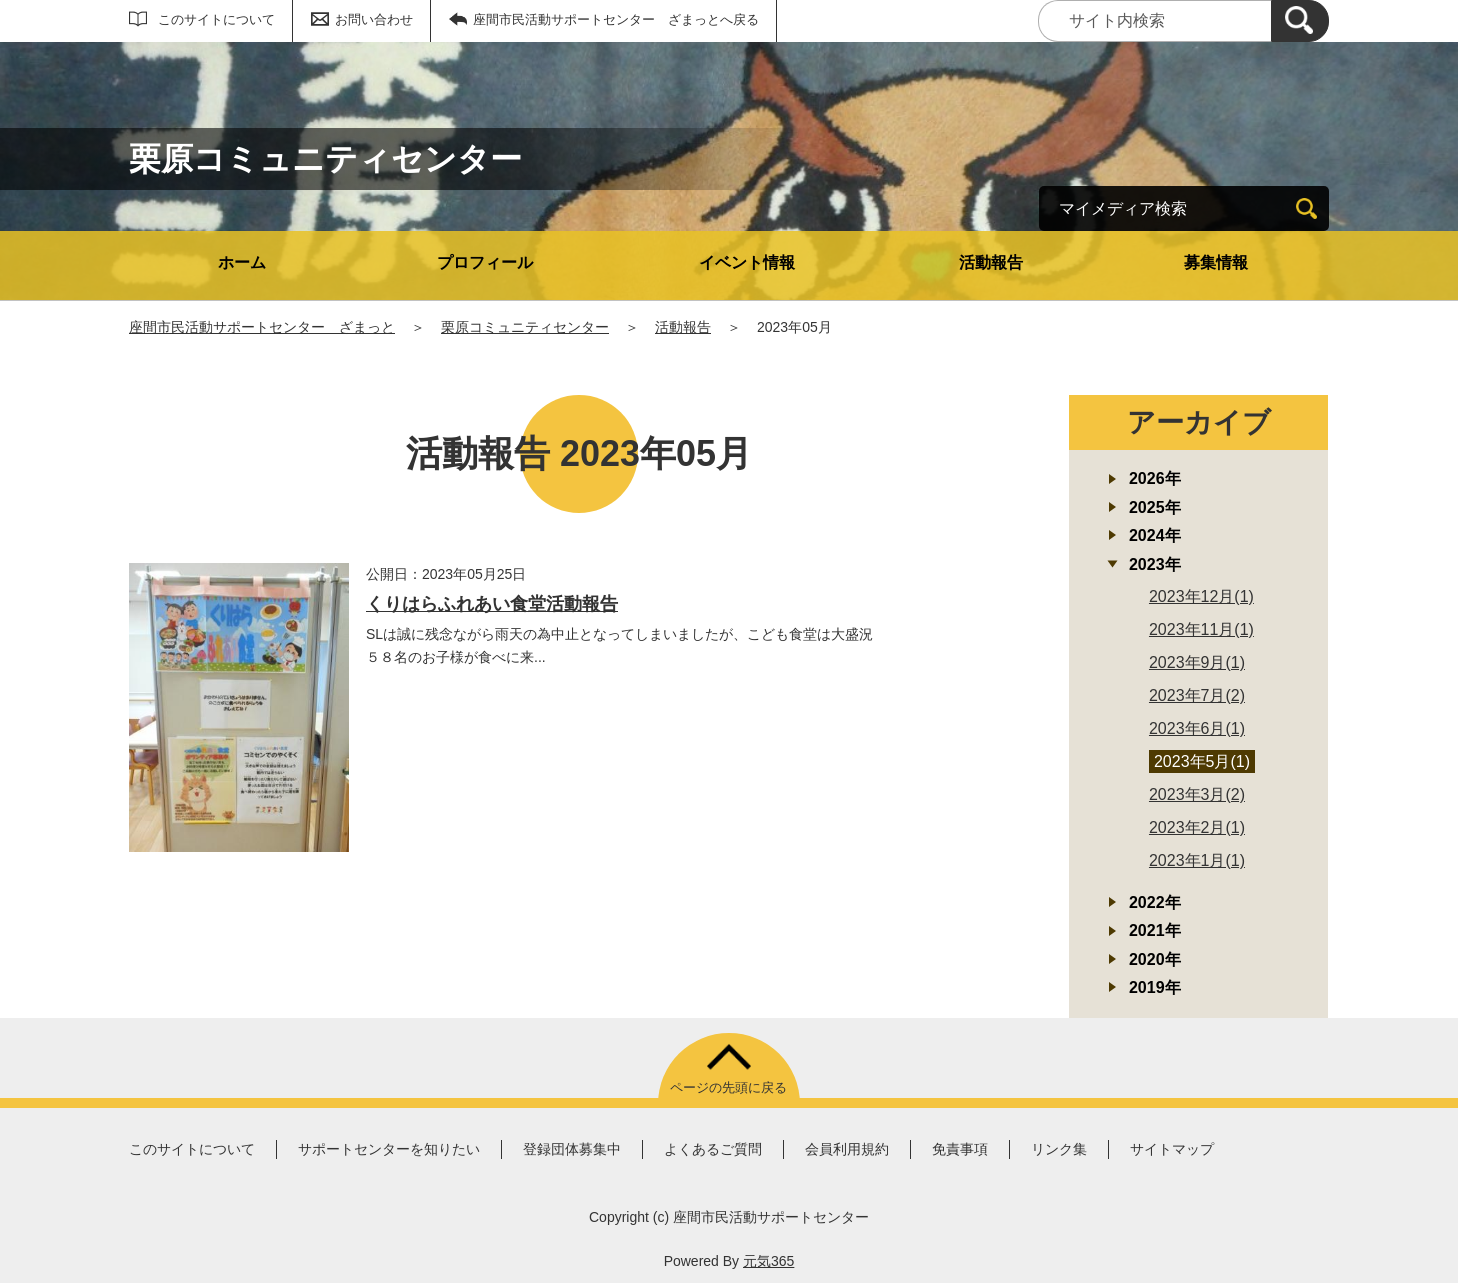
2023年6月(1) (1197, 728)
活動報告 (991, 262)
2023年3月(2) (1197, 794)
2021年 (1155, 930)
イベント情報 (747, 262)
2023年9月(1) (1197, 662)
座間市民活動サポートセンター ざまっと (262, 327)
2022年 (1155, 902)
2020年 (1155, 959)
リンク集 (1059, 1149)
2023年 (1155, 564)
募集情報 (1216, 262)
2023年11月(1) (1201, 629)
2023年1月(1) (1197, 860)
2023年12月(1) (1201, 596)
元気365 (768, 1261)
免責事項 (960, 1149)
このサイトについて (216, 19)
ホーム (242, 262)
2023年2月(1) (1197, 827)
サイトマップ (1172, 1149)
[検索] (1300, 21)
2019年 (1155, 987)
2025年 (1155, 507)
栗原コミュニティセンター (525, 327)
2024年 (1155, 535)
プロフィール (485, 262)
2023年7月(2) (1197, 695)
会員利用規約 (847, 1149)
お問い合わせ (374, 19)
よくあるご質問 (713, 1149)
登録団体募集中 (572, 1149)
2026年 (1155, 478)
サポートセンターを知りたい (389, 1149)
